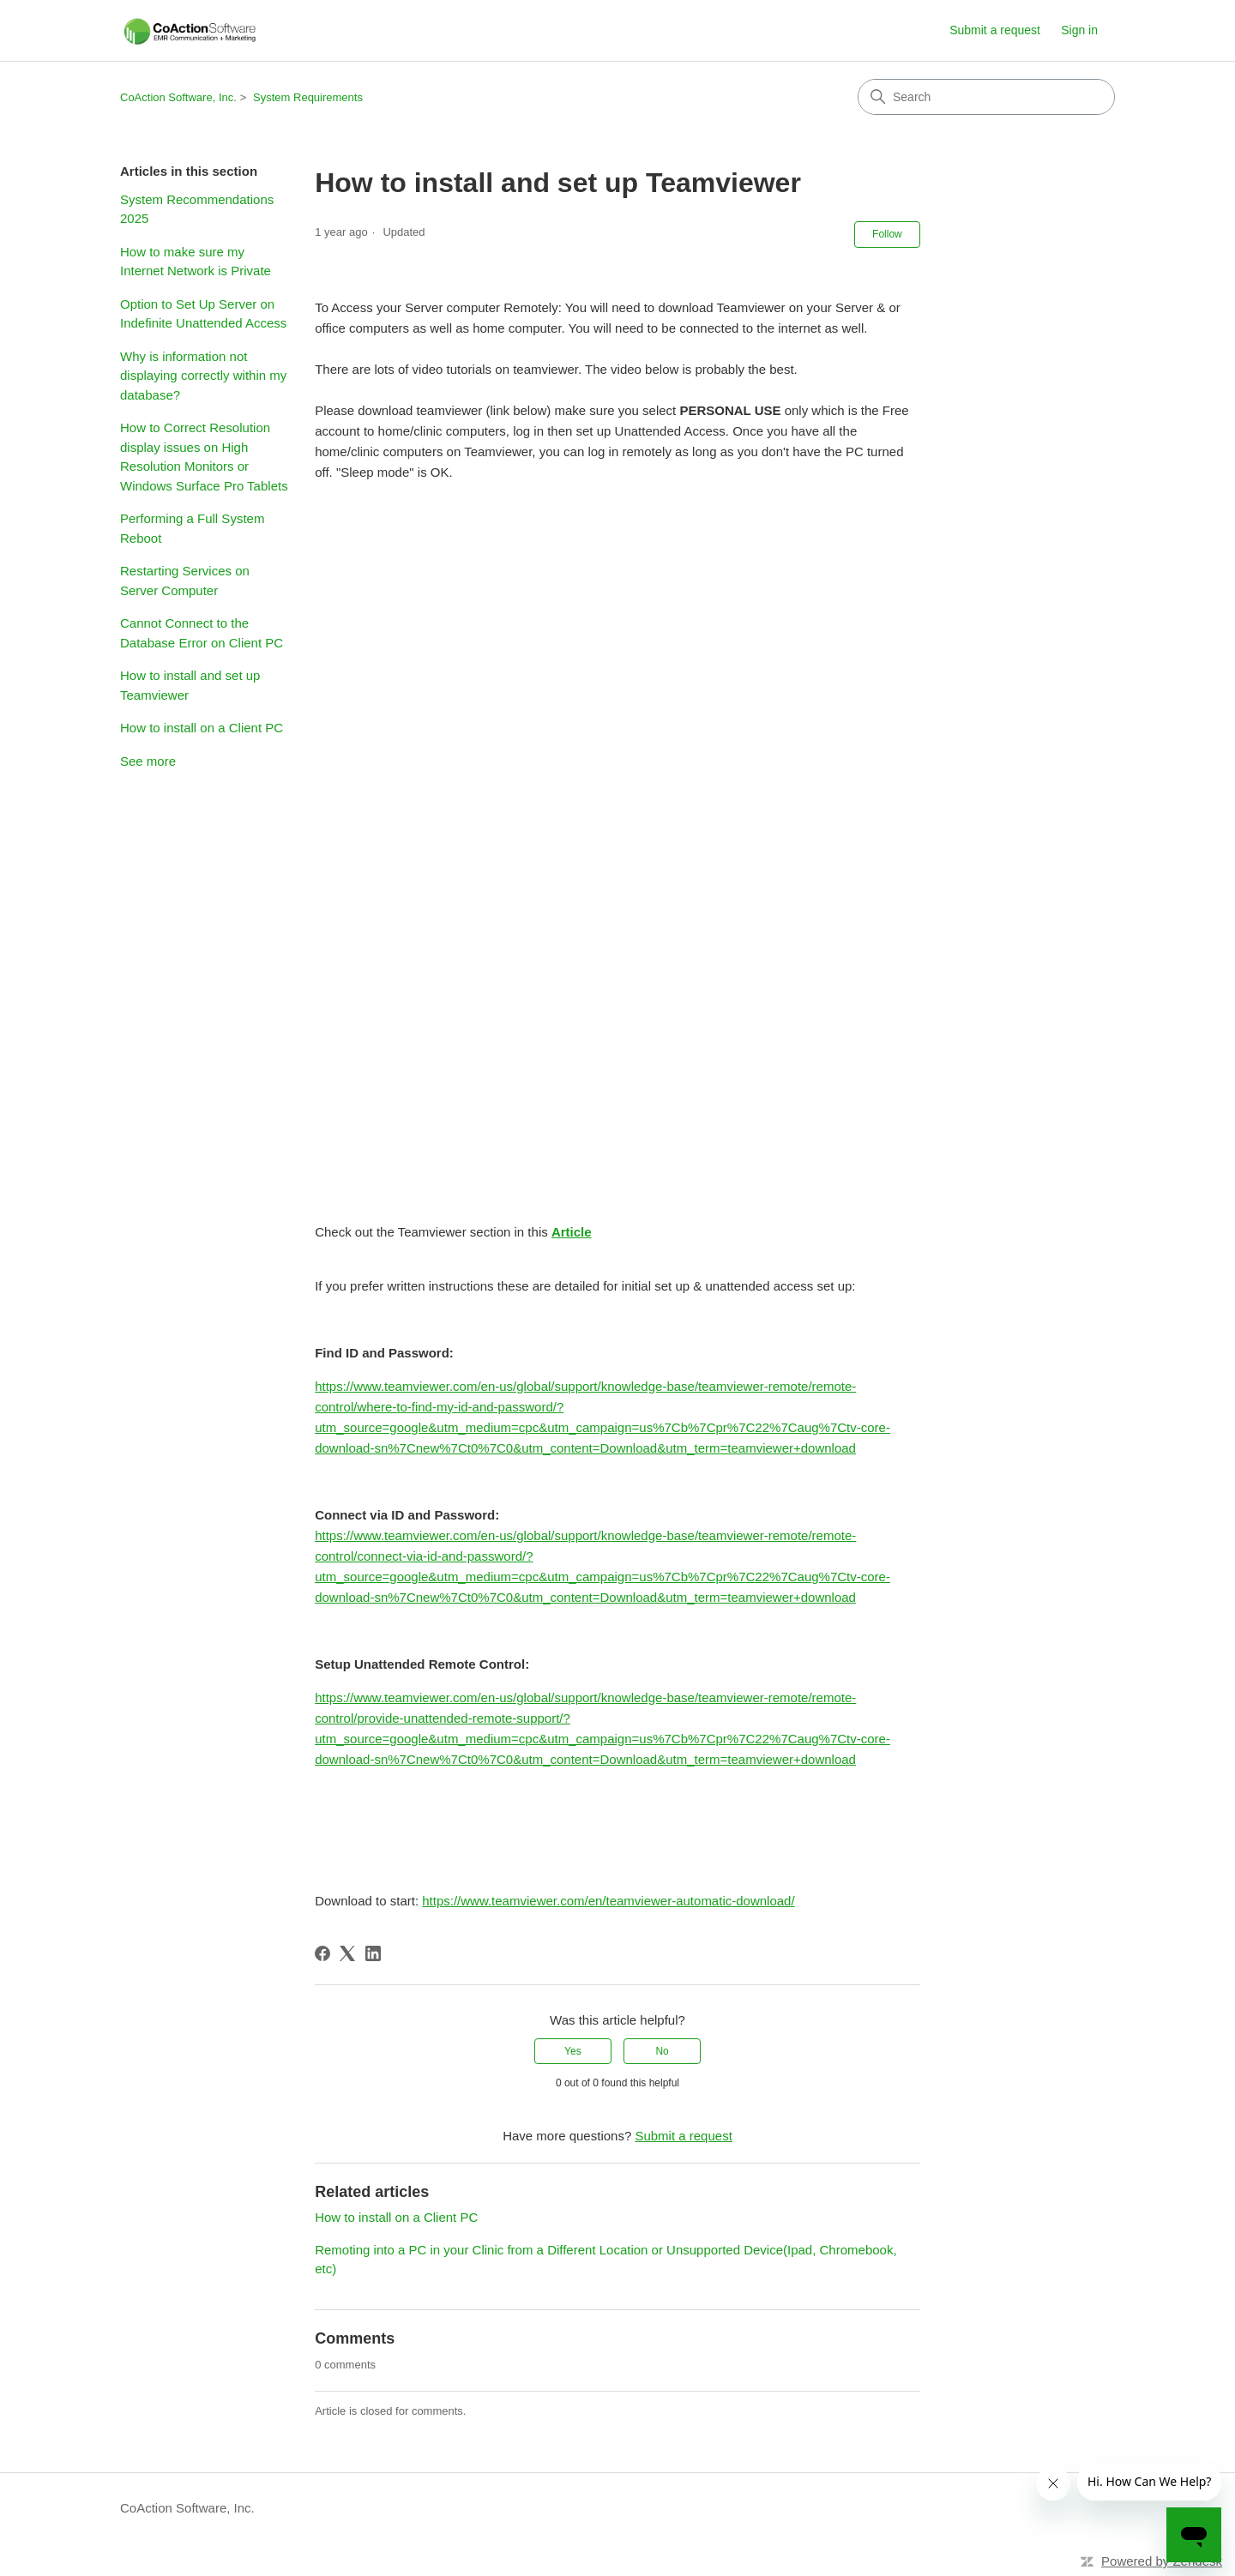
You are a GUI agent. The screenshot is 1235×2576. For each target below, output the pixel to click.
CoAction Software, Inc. (178, 97)
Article (571, 1232)
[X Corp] (347, 1953)
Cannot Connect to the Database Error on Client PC (201, 633)
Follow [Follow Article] (887, 234)
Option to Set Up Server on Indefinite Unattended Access (203, 314)
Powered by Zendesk (1161, 2561)
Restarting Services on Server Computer (185, 580)
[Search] (986, 97)
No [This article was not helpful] (661, 2051)
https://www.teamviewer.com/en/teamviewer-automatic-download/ (608, 1900)
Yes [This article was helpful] (572, 2051)
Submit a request (994, 30)
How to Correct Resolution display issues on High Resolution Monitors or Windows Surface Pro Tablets (204, 456)
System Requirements (308, 97)
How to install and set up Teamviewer (190, 685)
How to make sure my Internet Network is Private (195, 261)
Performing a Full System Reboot (192, 528)
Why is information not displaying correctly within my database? (203, 375)
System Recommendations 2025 (197, 209)
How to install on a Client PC (201, 727)
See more (148, 761)
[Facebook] (322, 1953)
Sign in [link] (1079, 30)
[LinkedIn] (373, 1953)
